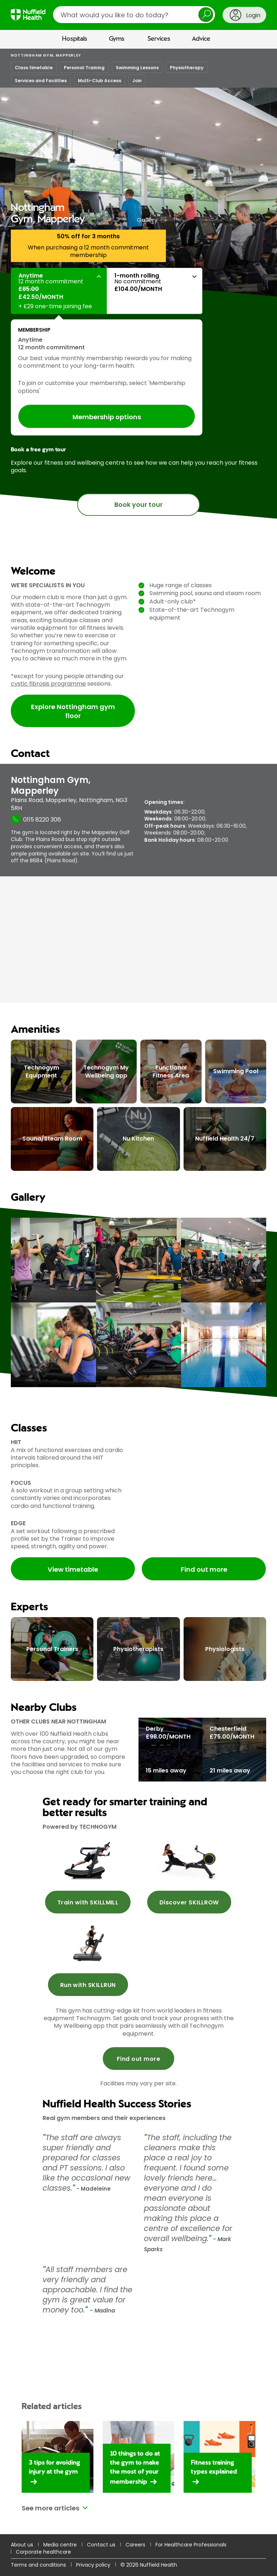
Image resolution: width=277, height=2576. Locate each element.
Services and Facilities (41, 81)
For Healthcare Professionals (191, 2544)
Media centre (60, 2544)
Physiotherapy (186, 68)
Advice (201, 39)
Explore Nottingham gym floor (73, 711)
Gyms (116, 39)
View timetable (73, 1569)
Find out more (204, 1569)
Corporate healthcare (43, 2551)
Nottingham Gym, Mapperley (46, 55)
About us (22, 2544)
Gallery (147, 220)
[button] (59, 291)
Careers (135, 2544)
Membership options (106, 416)
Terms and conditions (38, 2564)
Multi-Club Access (99, 81)
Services (159, 39)
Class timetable (34, 68)
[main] (138, 1312)
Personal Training (84, 68)
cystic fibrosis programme (48, 684)
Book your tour (138, 504)
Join (137, 81)
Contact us (101, 2544)
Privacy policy (93, 2564)
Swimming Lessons (137, 68)
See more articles (50, 2508)
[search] (134, 14)
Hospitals (74, 39)
